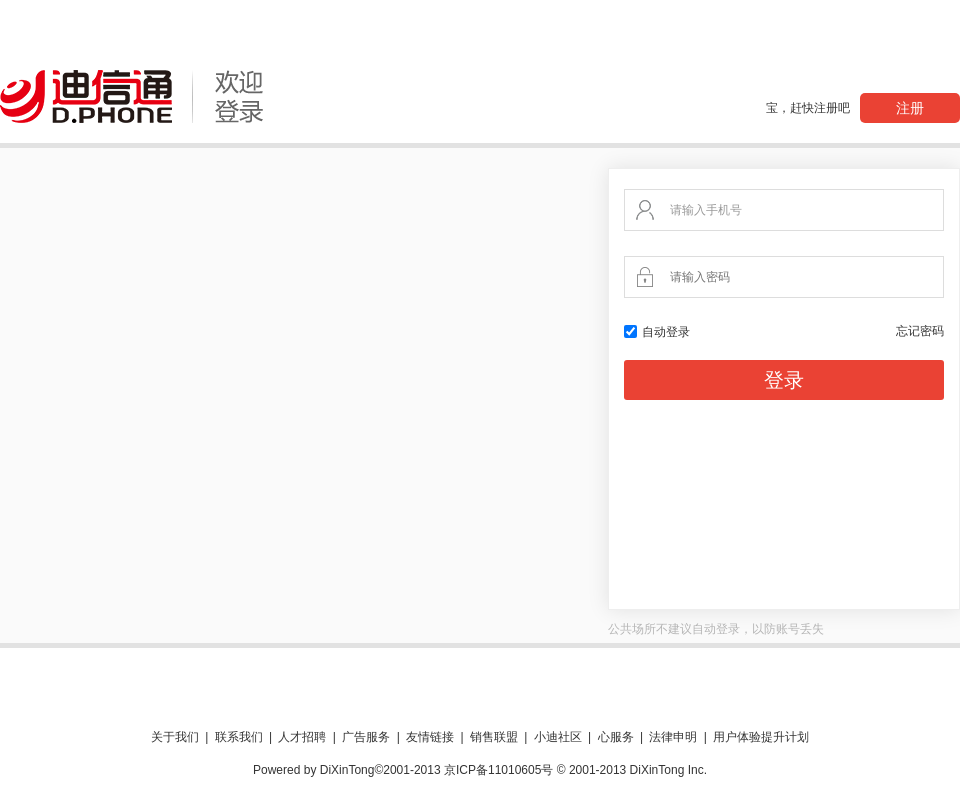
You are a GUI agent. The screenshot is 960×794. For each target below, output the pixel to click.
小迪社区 (558, 737)
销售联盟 (494, 737)
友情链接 (430, 737)
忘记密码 (920, 331)
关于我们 (175, 737)
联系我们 (239, 737)
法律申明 (673, 737)
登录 (784, 380)
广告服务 (366, 737)
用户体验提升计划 (761, 737)
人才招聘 (302, 737)
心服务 (616, 737)
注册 (910, 108)
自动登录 (657, 332)
